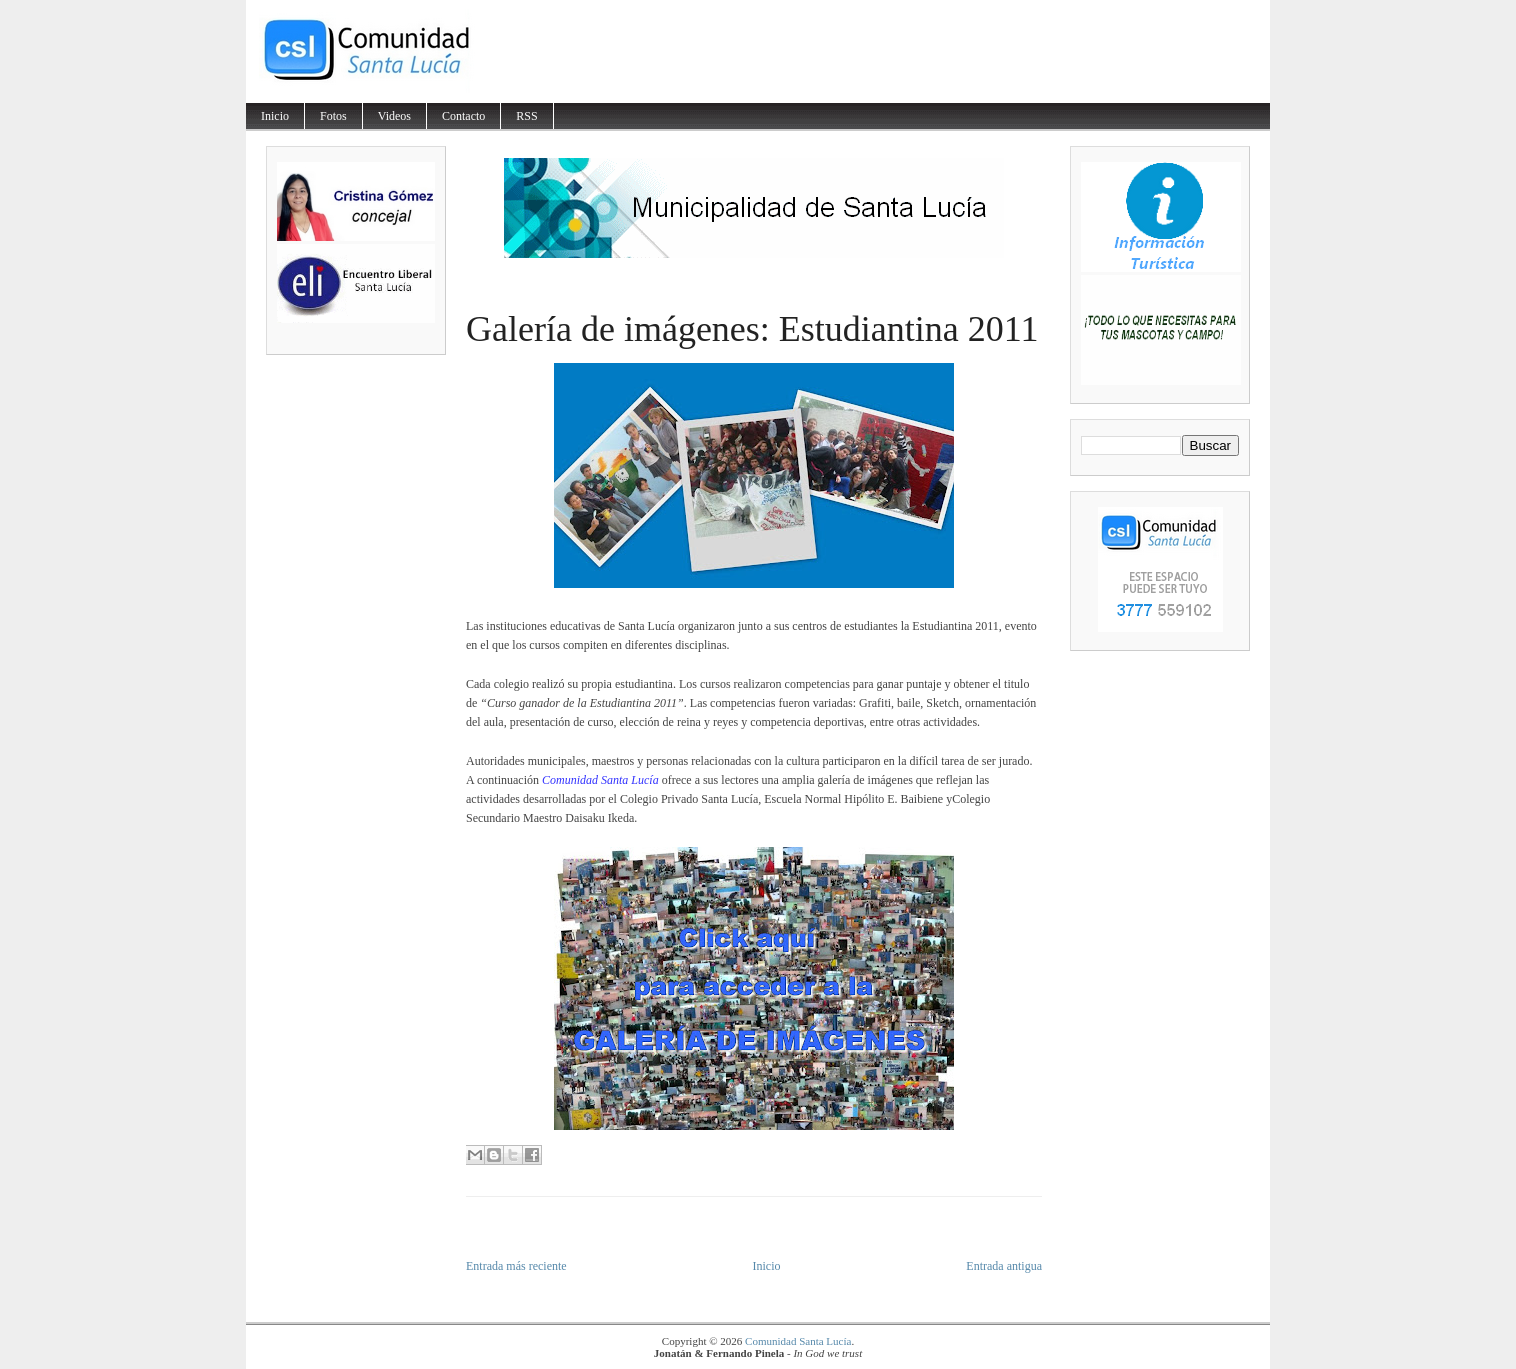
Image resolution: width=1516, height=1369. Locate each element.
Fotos (333, 116)
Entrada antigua (1004, 1266)
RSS (526, 116)
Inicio (275, 116)
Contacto (463, 116)
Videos (394, 116)
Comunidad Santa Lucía (798, 1341)
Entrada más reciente (516, 1266)
